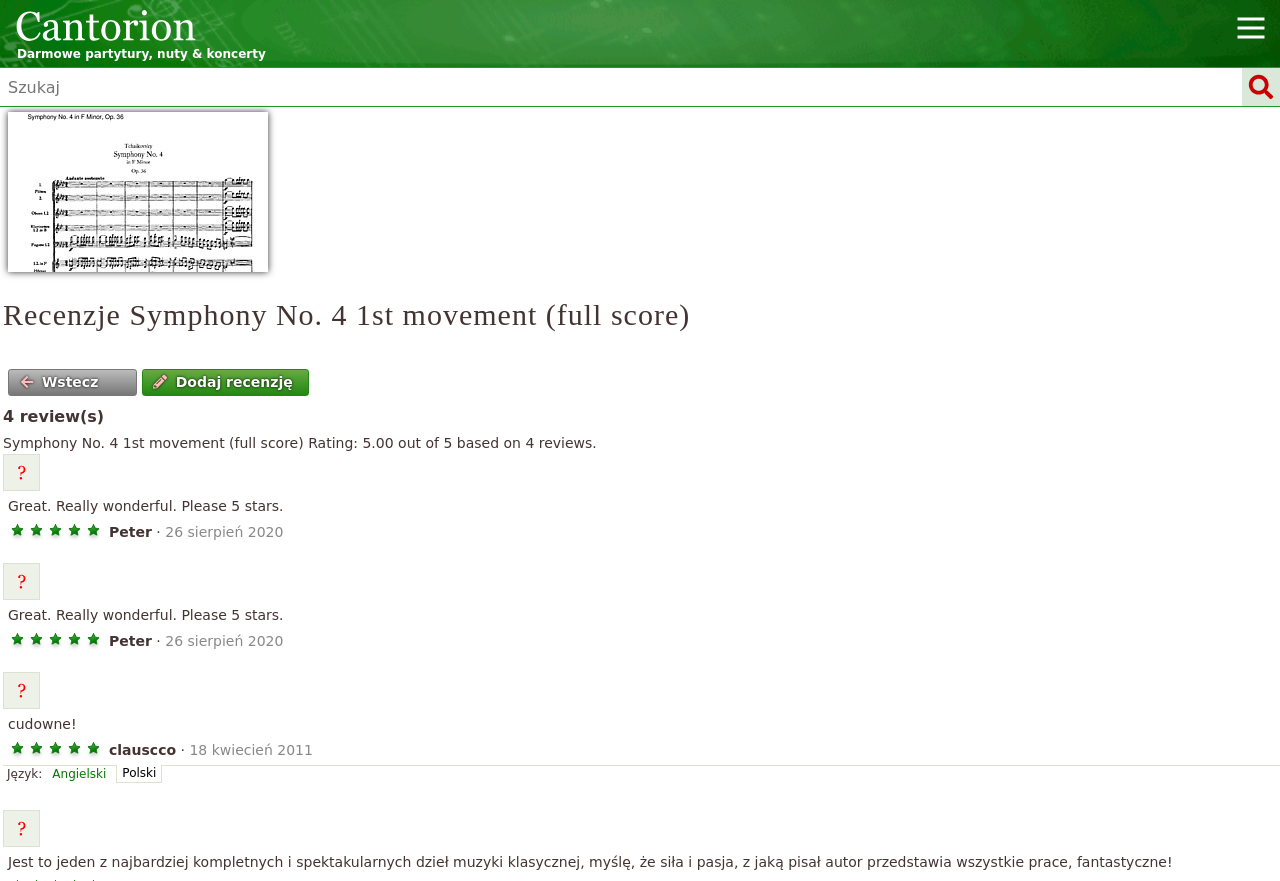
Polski (139, 773)
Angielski (79, 774)
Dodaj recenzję (222, 382)
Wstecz (59, 382)
